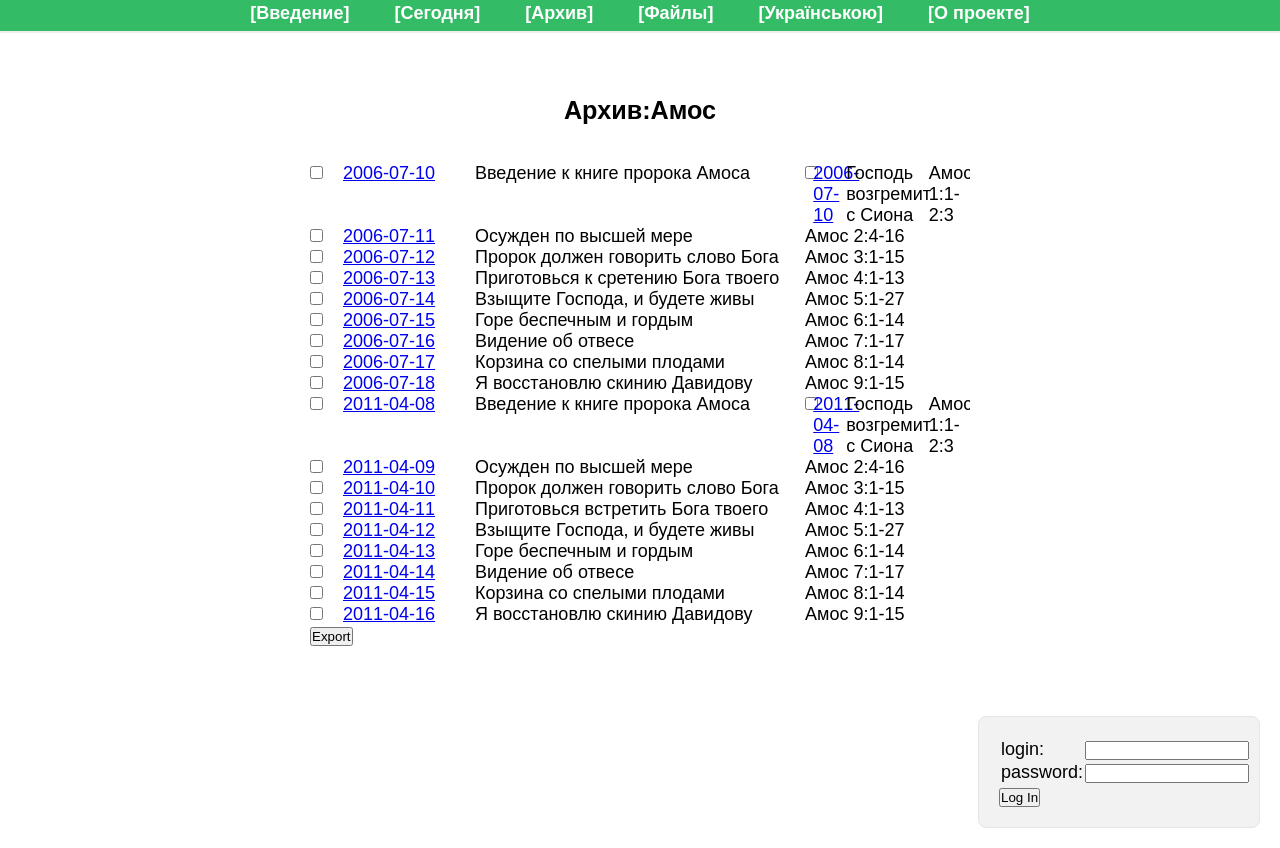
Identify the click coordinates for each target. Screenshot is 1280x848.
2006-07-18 (389, 383)
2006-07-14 (389, 299)
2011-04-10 (389, 488)
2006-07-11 (389, 236)
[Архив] (559, 13)
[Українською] (820, 13)
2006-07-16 (389, 341)
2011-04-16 (389, 614)
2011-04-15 (389, 593)
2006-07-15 (389, 320)
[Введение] (299, 13)
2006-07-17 (389, 362)
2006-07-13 (389, 278)
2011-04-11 (389, 509)
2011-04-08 (389, 404)
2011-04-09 (389, 467)
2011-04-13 (389, 551)
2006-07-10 (389, 173)
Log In (1019, 797)
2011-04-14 (389, 572)
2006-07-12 (389, 257)
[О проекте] (979, 13)
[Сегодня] (437, 13)
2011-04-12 (389, 530)
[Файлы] (675, 13)
